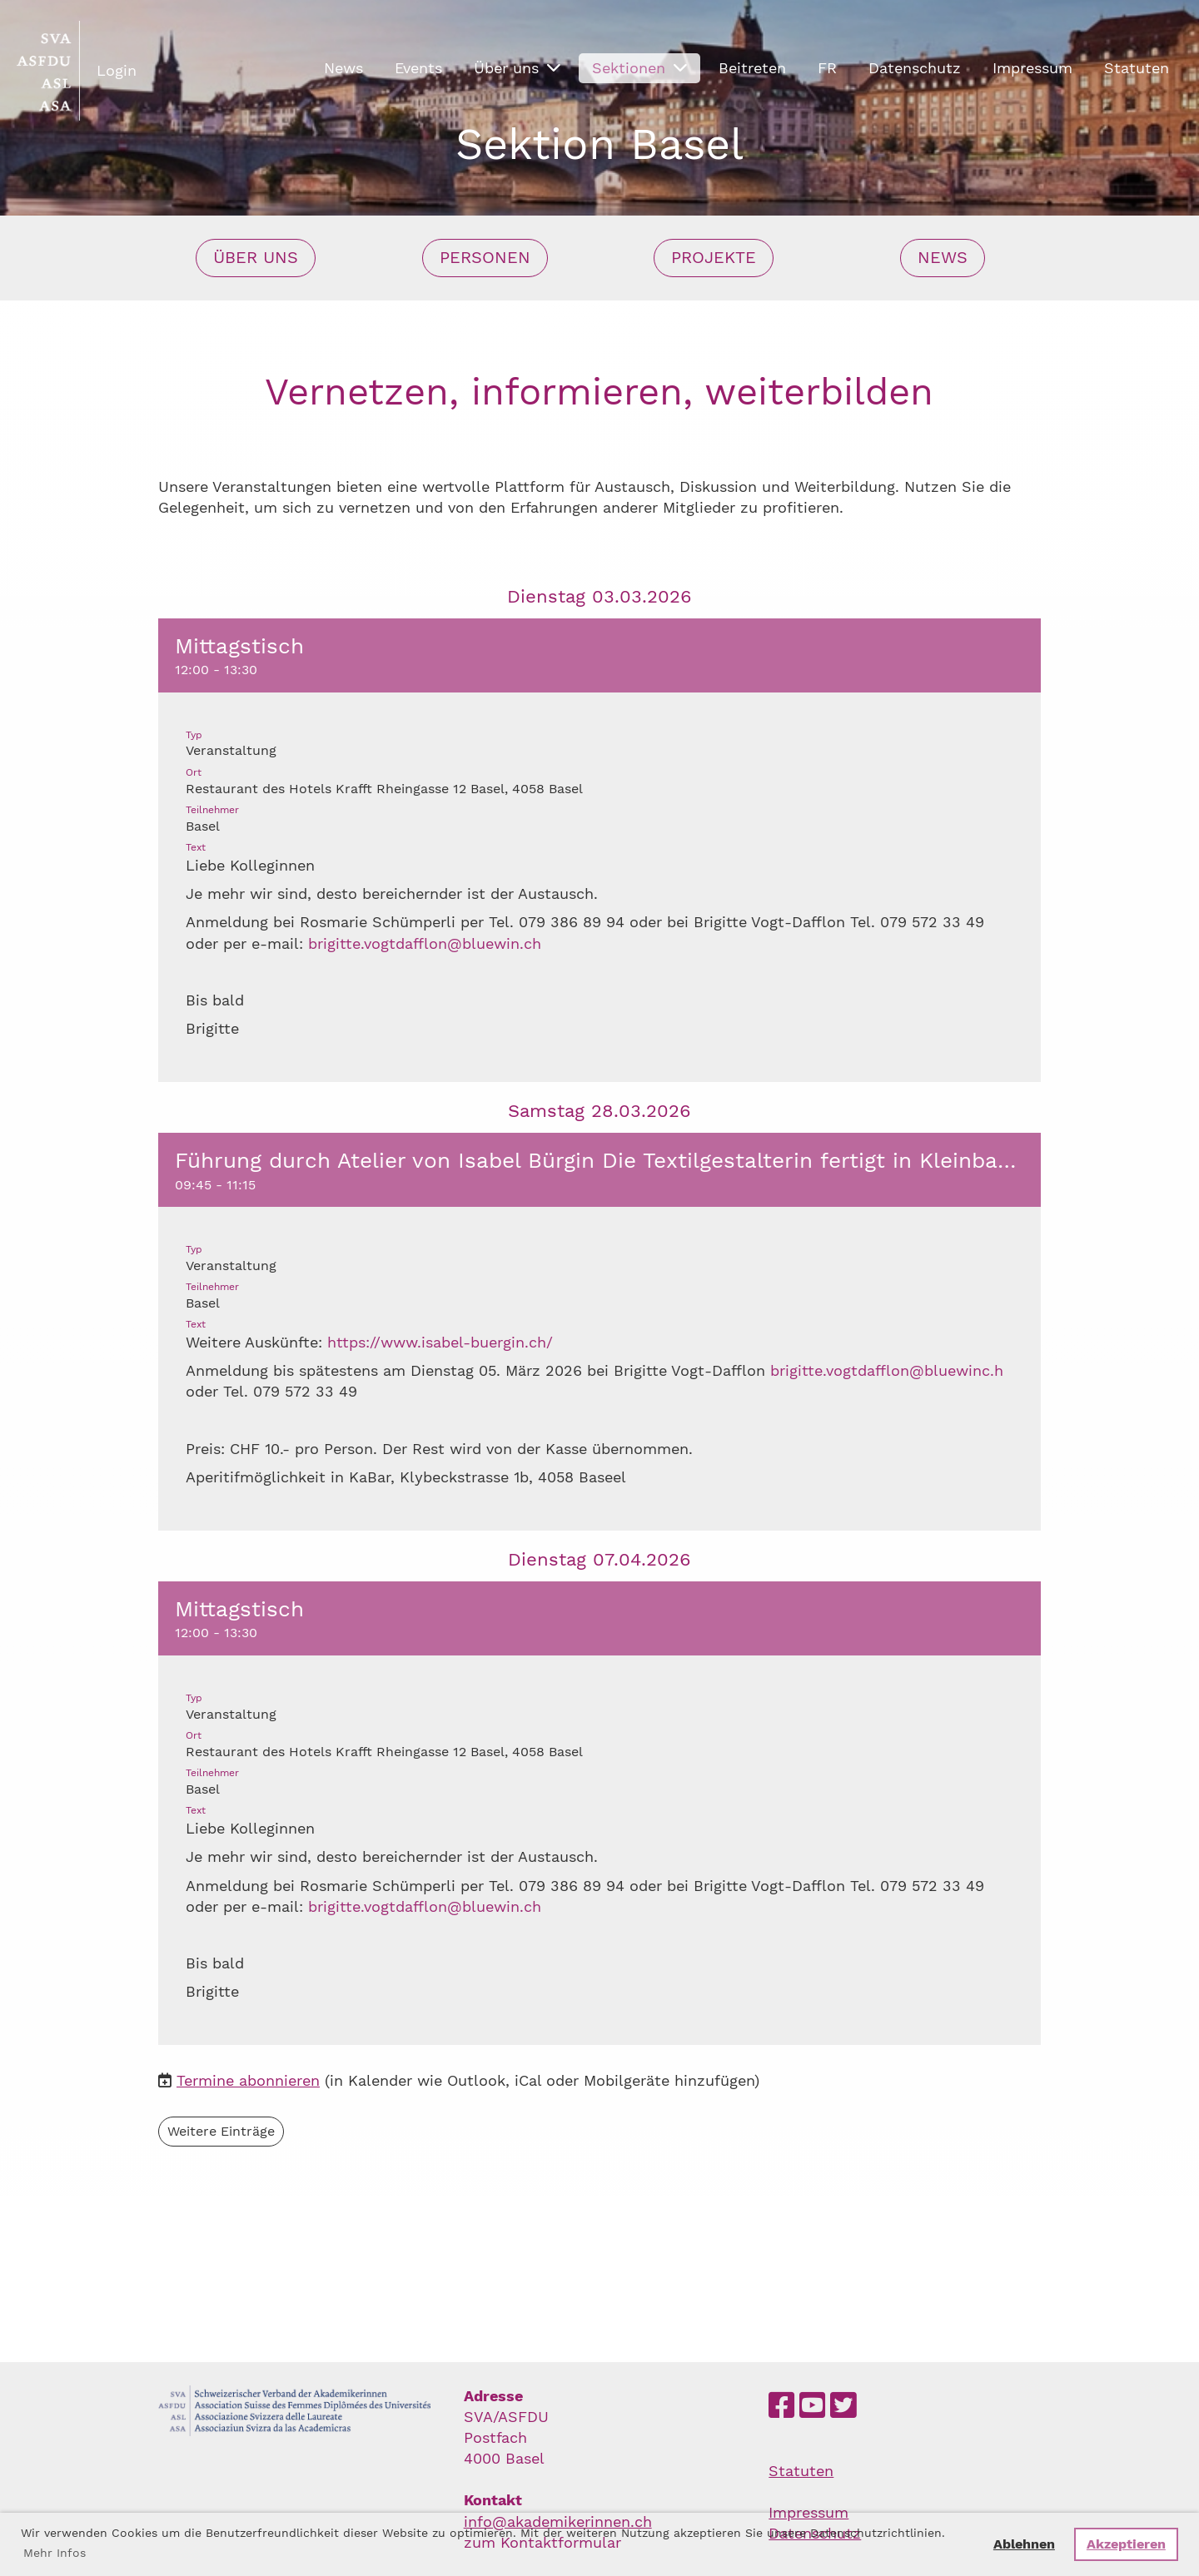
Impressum (1032, 68)
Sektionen (639, 68)
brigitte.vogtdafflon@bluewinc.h (886, 1370)
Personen (485, 258)
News (343, 68)
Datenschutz (914, 68)
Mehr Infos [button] (54, 2552)
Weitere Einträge (221, 2131)
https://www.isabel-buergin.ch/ (440, 1342)
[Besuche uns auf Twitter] (843, 2406)
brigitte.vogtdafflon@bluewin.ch (424, 943)
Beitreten (752, 68)
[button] (599, 850)
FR (827, 68)
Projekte (713, 258)
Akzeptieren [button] (1126, 2544)
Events (418, 68)
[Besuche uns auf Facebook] (782, 2406)
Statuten (1136, 68)
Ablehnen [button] (1024, 2544)
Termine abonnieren (248, 2081)
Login (117, 70)
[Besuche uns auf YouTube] (812, 2406)
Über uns (517, 68)
